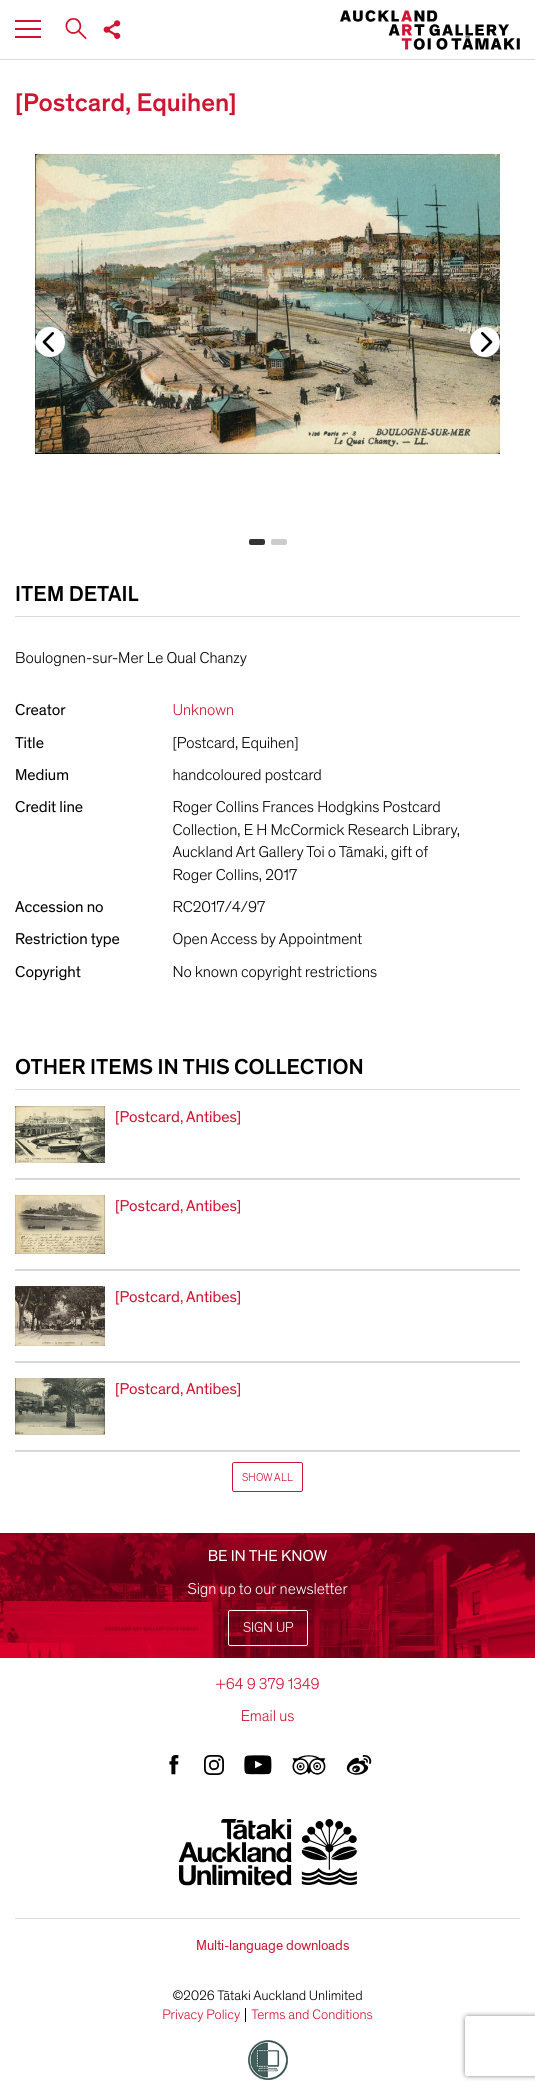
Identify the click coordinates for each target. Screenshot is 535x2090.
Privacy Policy (201, 2015)
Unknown (204, 710)
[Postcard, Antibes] (178, 1117)
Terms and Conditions (312, 2015)
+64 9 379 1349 (267, 1684)
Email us (268, 1716)
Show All (267, 1477)
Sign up (268, 1627)
